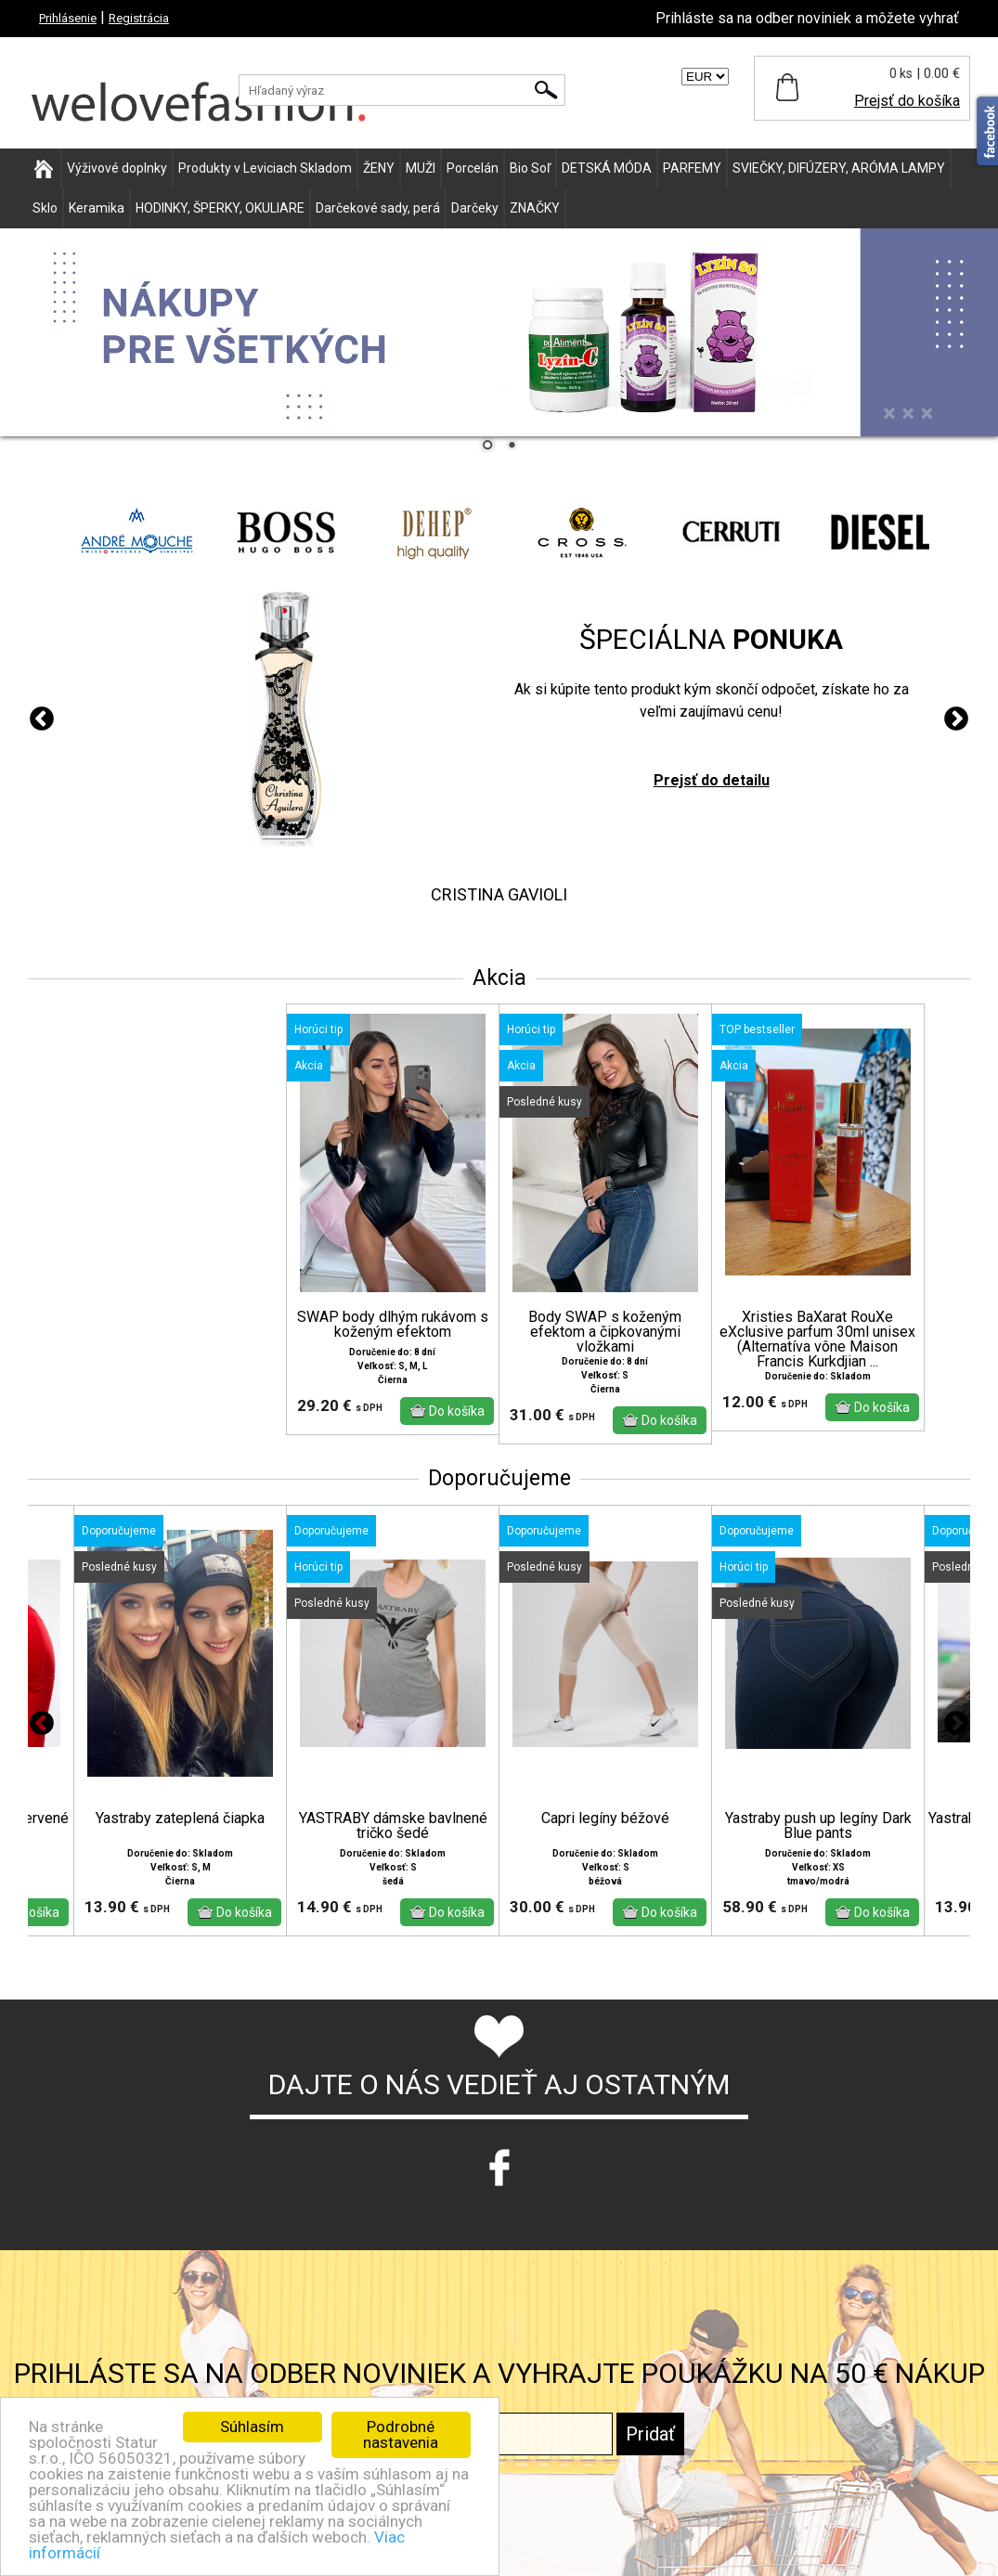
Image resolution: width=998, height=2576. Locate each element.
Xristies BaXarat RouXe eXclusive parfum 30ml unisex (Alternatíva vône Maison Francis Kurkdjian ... (817, 1339)
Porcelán (473, 168)
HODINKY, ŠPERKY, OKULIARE (220, 208)
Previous (42, 719)
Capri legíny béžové (605, 1818)
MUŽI (420, 168)
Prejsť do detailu (712, 780)
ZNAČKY (535, 208)
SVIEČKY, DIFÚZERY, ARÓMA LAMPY (838, 168)
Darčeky (475, 208)
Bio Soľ (530, 168)
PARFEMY (692, 168)
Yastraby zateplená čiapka (180, 1818)
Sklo (45, 208)
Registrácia (139, 18)
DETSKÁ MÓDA (607, 168)
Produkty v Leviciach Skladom (265, 168)
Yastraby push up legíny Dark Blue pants (818, 1826)
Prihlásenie (68, 18)
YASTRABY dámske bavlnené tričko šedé (393, 1826)
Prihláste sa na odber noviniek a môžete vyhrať (807, 18)
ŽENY (379, 168)
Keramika (96, 208)
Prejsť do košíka (907, 101)
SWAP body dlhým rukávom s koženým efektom (392, 1325)
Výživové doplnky (117, 168)
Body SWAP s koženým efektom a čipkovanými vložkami (604, 1332)
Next (956, 719)
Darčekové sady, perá (378, 208)
